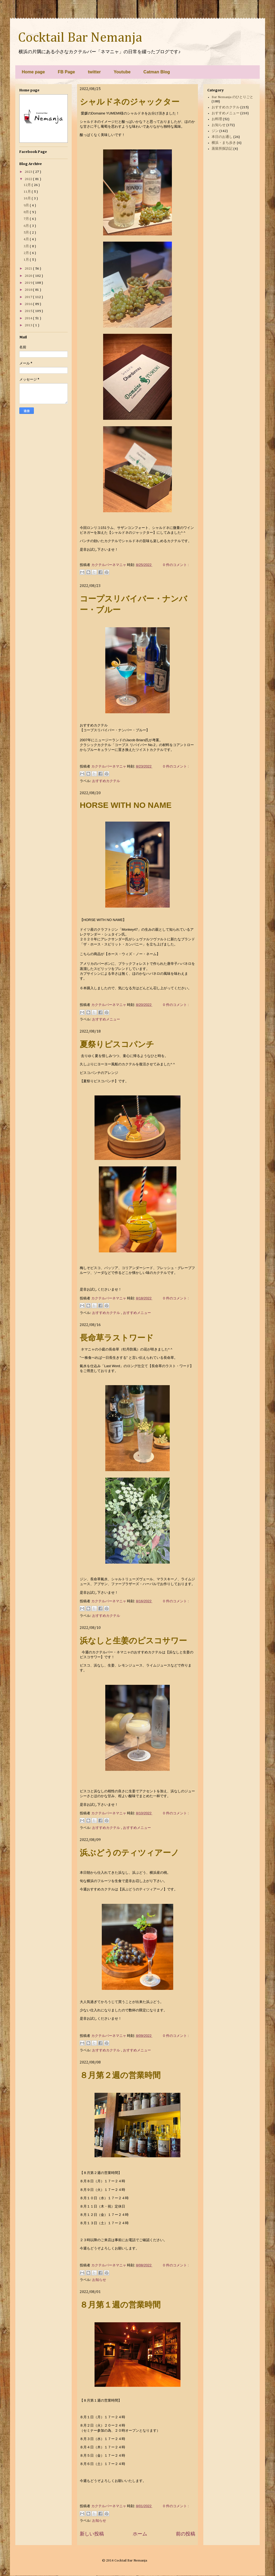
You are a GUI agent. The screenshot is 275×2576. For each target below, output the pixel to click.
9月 (27, 205)
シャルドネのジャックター (129, 101)
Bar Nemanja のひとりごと (232, 97)
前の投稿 (185, 2533)
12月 (28, 185)
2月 (27, 253)
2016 (29, 304)
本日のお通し (222, 137)
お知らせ (99, 2280)
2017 (29, 297)
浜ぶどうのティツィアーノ (129, 1852)
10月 (28, 198)
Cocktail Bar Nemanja (80, 38)
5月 (27, 232)
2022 (29, 179)
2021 (29, 268)
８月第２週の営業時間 (120, 2075)
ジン (215, 131)
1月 (27, 259)
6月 (27, 226)
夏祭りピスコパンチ (117, 1044)
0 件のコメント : (176, 565)
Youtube (122, 72)
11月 (28, 192)
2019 (29, 283)
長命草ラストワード (117, 1337)
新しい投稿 (92, 2533)
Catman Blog (156, 72)
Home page (33, 72)
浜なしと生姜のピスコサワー (133, 1640)
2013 (29, 325)
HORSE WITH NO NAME (126, 805)
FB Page (66, 72)
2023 (29, 172)
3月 (27, 246)
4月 (27, 239)
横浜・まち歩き (224, 143)
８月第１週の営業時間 (120, 2304)
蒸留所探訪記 (222, 149)
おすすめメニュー (106, 1019)
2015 (29, 311)
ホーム (140, 2533)
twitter (94, 72)
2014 (29, 318)
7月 (27, 219)
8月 (27, 212)
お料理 (217, 119)
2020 (29, 276)
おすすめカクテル (106, 781)
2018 (29, 290)
